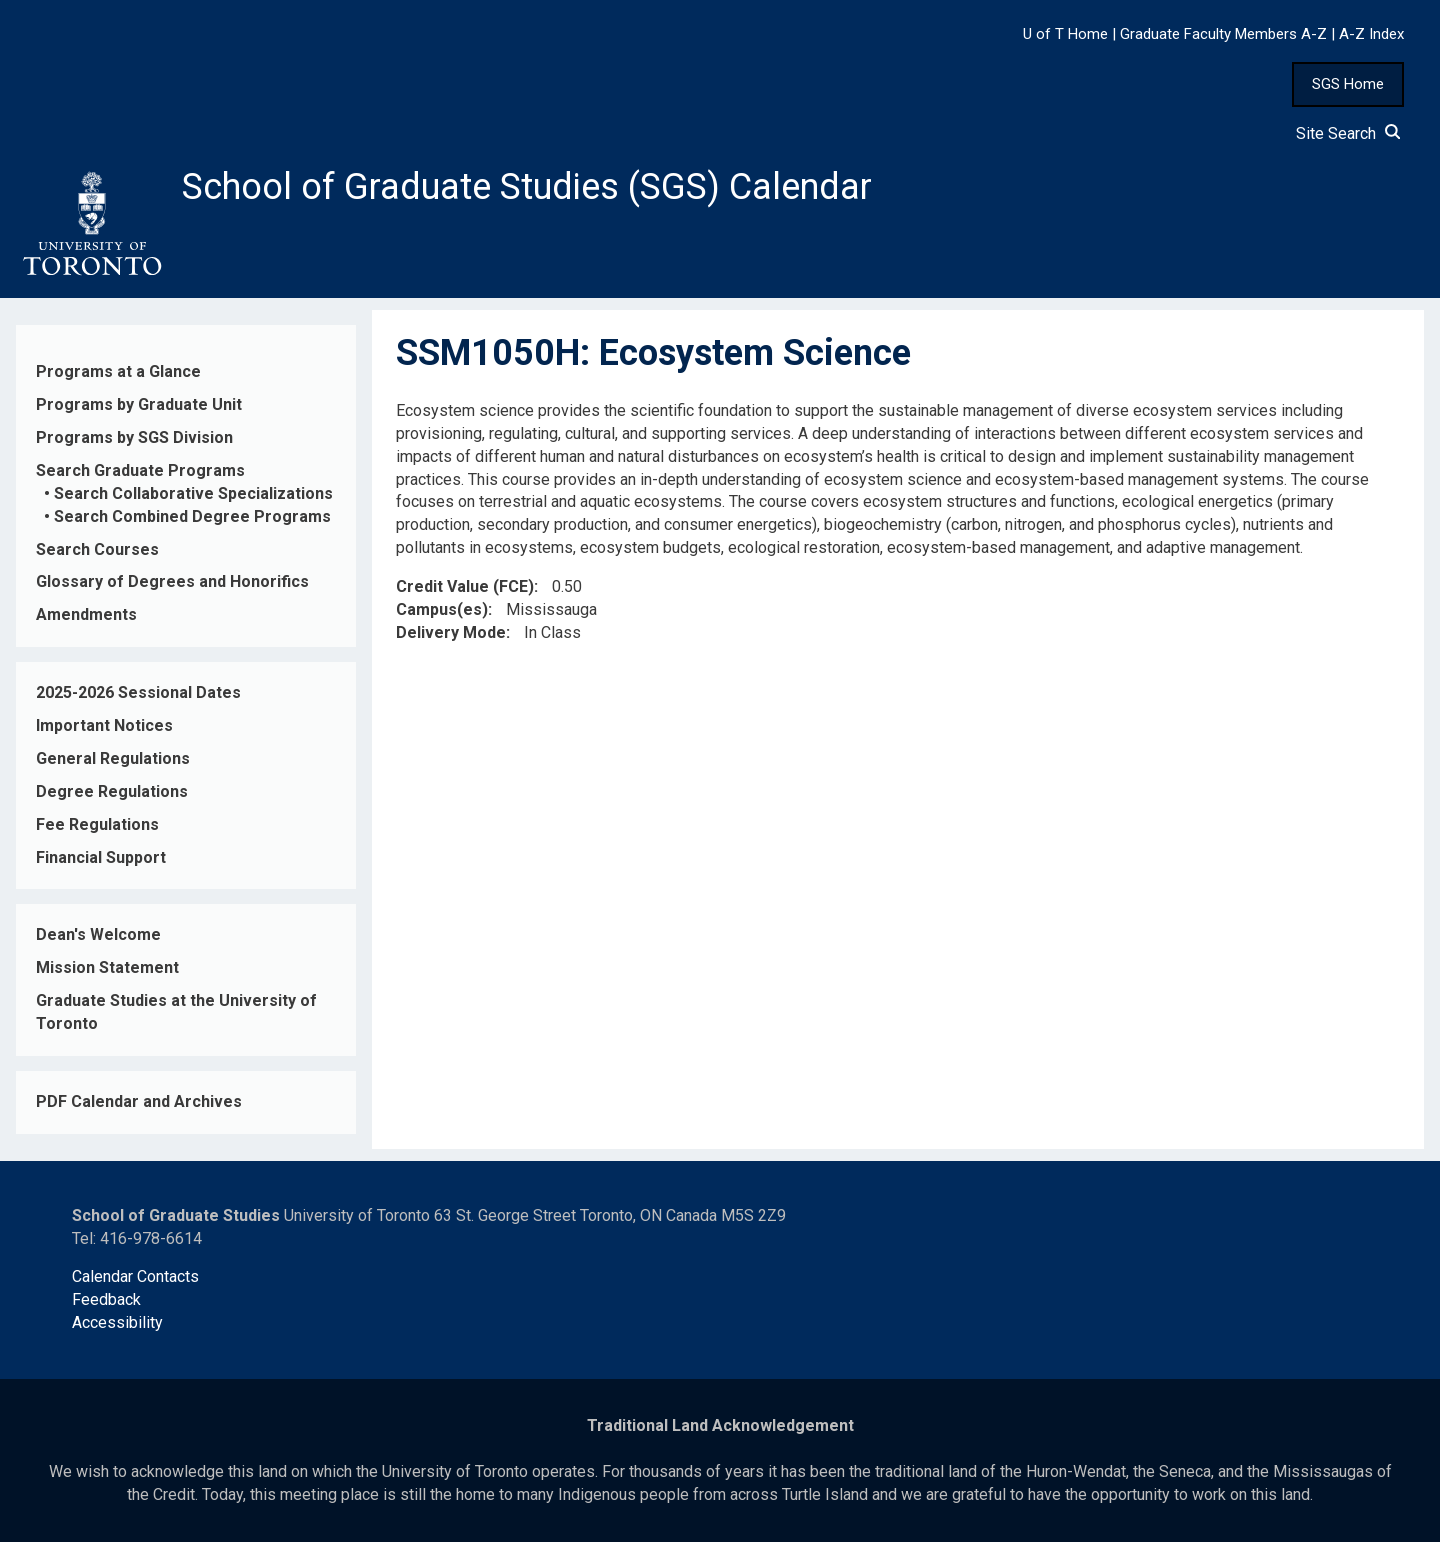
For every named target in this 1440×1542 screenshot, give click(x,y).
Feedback (106, 1299)
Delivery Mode (451, 632)
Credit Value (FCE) (465, 586)
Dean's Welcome (98, 934)
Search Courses (97, 549)
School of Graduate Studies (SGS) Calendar (527, 187)
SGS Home (1348, 84)
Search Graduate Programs (140, 470)
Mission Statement (107, 967)
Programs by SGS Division (134, 437)
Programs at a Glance (118, 371)
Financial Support (101, 857)
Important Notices (104, 725)
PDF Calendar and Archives (139, 1101)
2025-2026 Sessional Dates (138, 692)
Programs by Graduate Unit (139, 404)
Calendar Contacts (135, 1276)
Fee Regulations (97, 824)
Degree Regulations (112, 791)
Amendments (86, 614)
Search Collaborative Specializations (193, 493)
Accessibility (117, 1322)
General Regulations (113, 758)
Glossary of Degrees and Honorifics (172, 581)
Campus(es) (442, 609)
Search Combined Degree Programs (192, 516)
